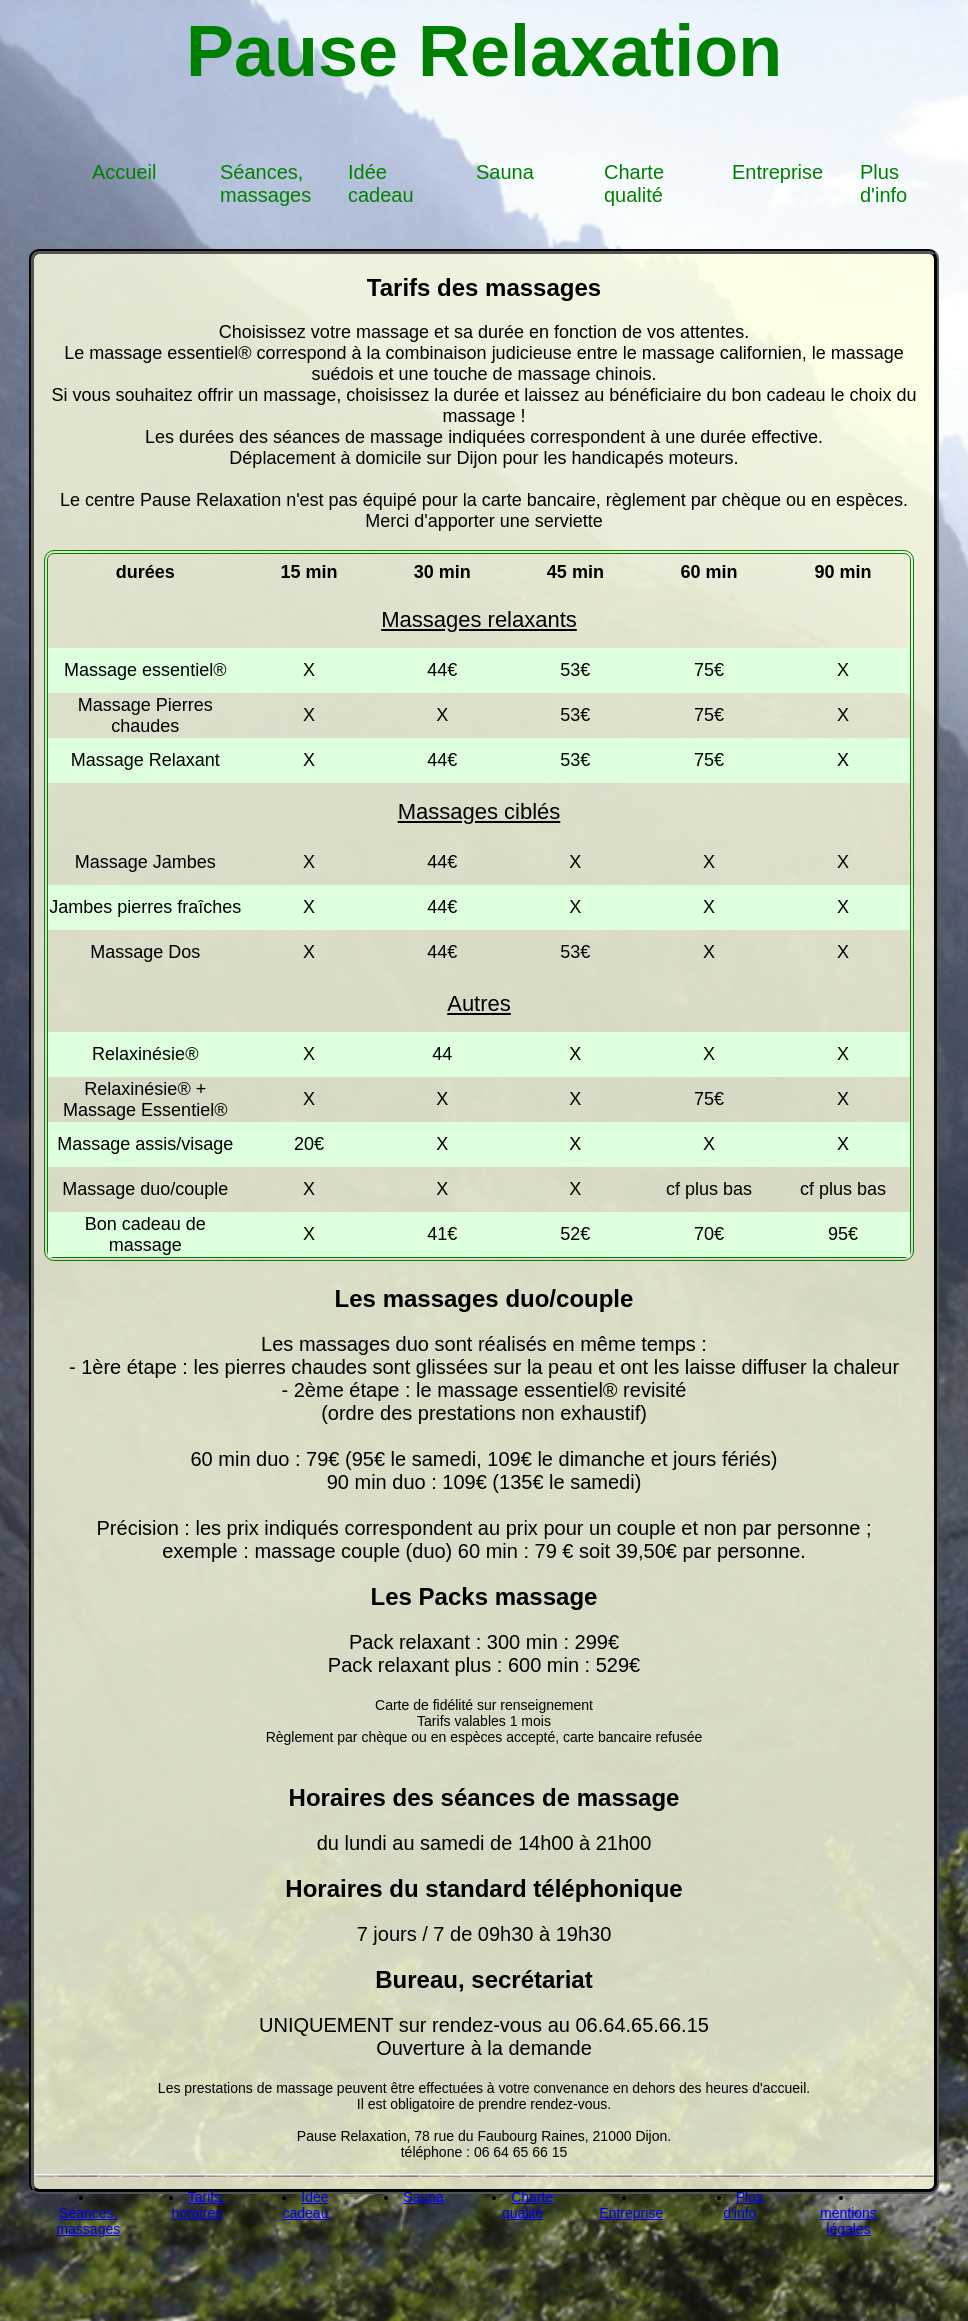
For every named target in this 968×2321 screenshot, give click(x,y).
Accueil (124, 172)
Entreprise (777, 172)
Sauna (505, 172)
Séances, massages (265, 183)
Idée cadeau (381, 183)
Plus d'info (883, 183)
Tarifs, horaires (198, 2205)
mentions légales (848, 2221)
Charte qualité (634, 183)
